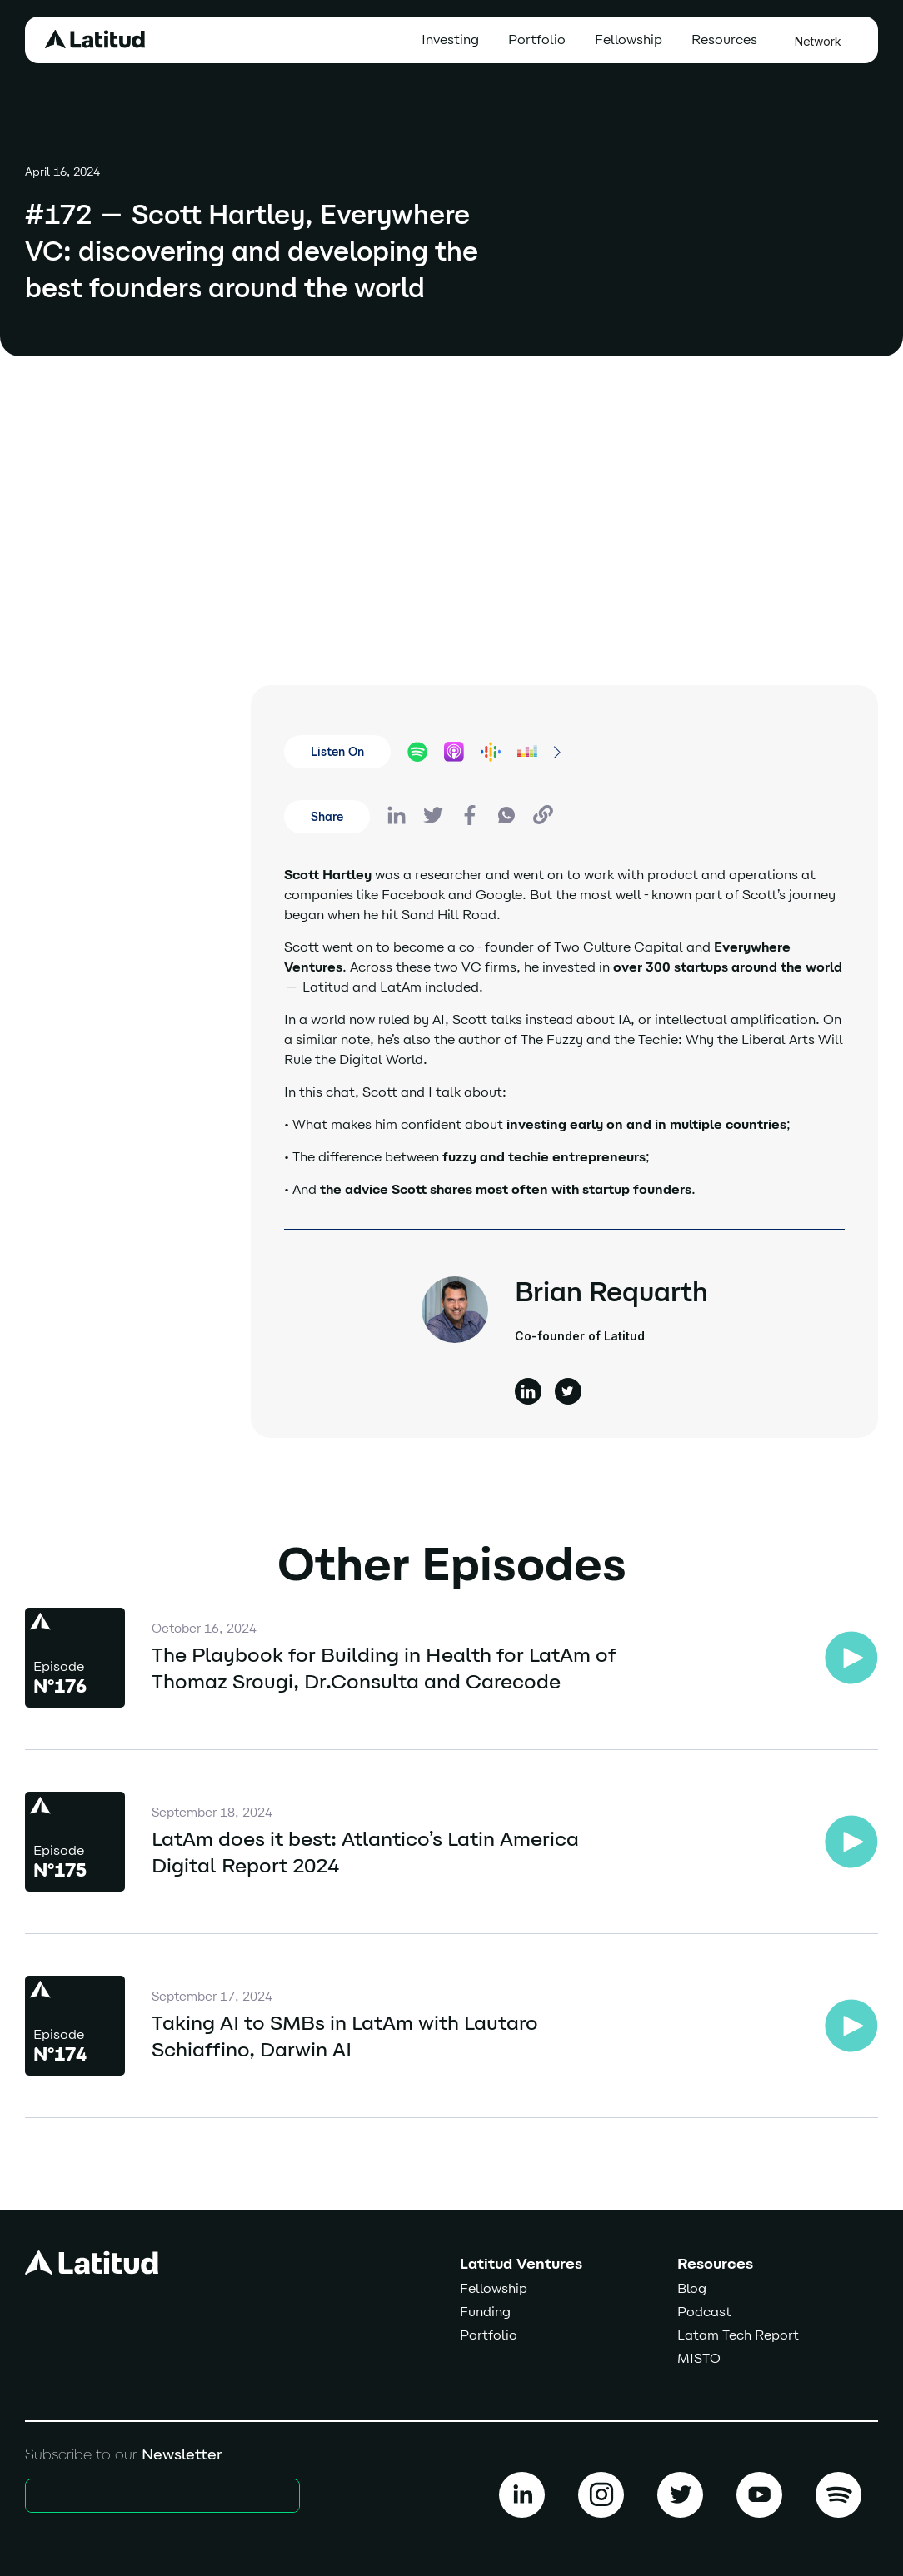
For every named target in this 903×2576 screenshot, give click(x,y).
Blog (691, 2288)
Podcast (704, 2311)
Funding (485, 2311)
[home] (95, 39)
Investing (450, 39)
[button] (728, 40)
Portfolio (537, 39)
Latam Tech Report (738, 2335)
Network (818, 41)
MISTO (699, 2358)
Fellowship (628, 39)
